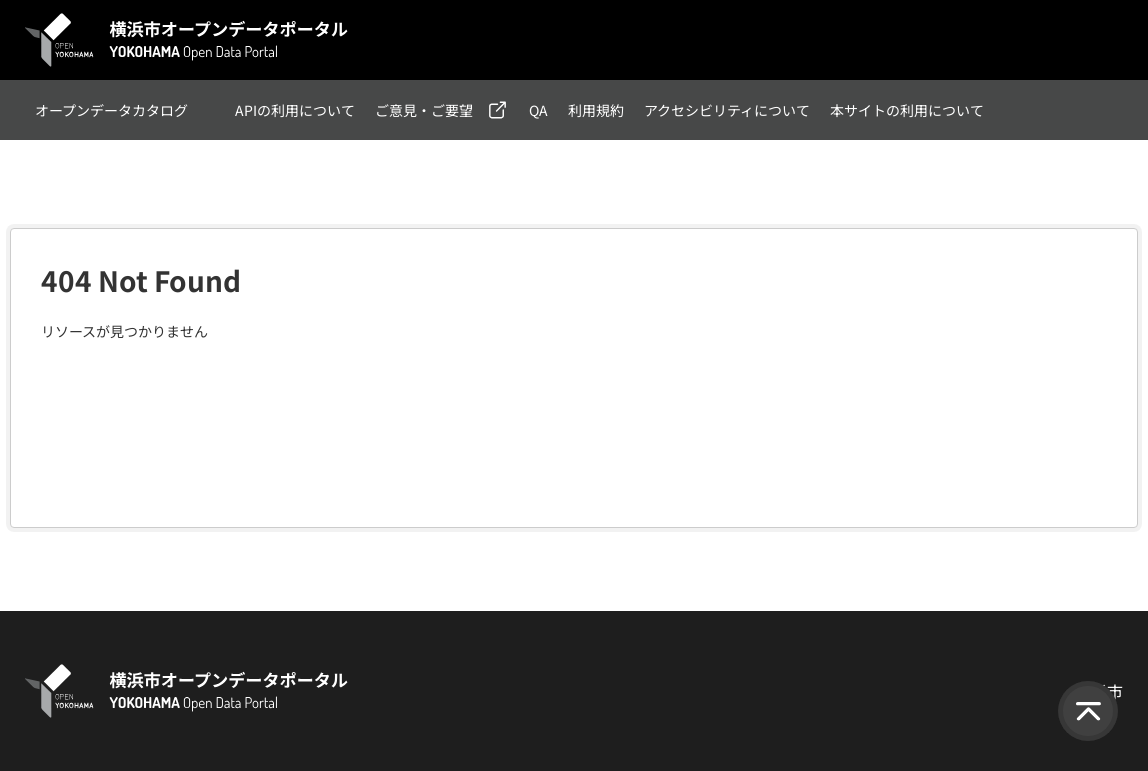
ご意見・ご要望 (424, 110)
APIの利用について (295, 110)
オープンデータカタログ (111, 110)
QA (538, 110)
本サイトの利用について (907, 110)
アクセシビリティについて (727, 110)
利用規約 (596, 110)
